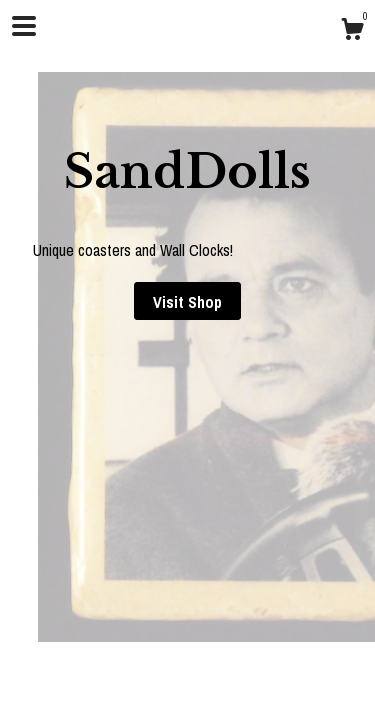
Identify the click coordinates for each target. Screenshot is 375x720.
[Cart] (352, 32)
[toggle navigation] (24, 26)
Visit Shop (187, 302)
